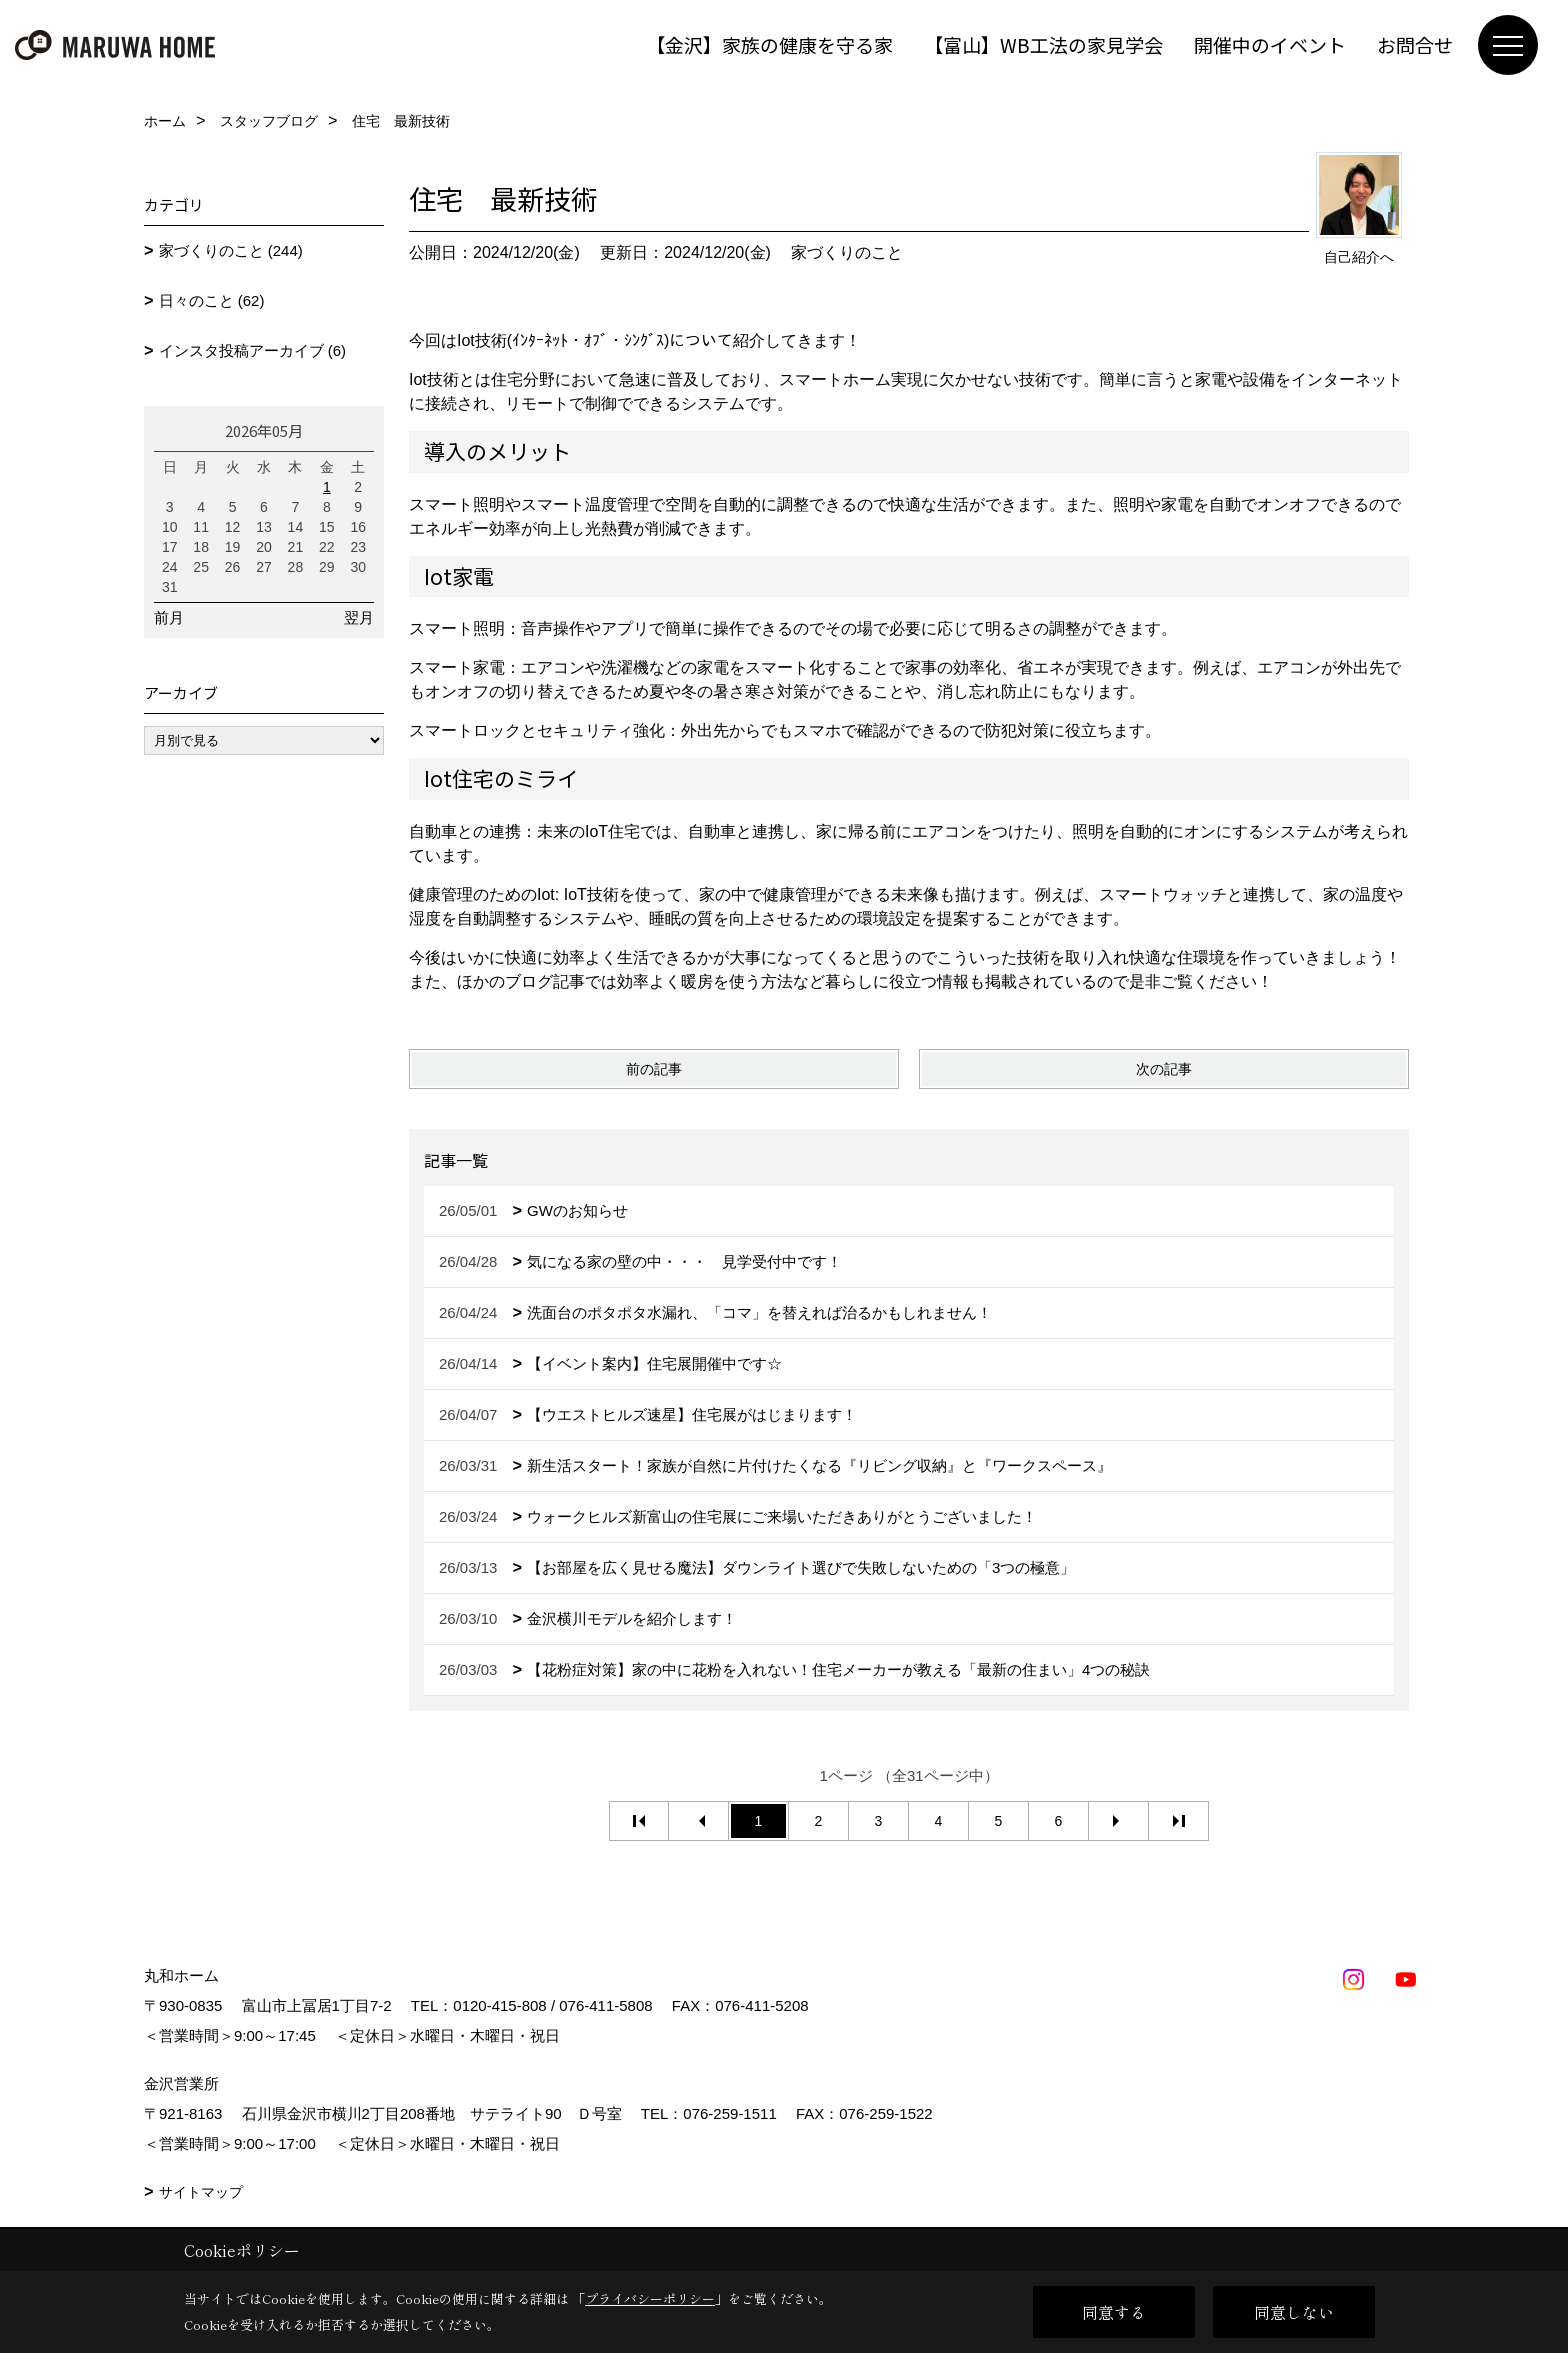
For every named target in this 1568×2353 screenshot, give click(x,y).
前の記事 (654, 1069)
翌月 (359, 617)
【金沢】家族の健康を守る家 (769, 44)
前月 (169, 617)
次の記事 (1164, 1069)
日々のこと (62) (212, 300)
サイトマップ (201, 2192)
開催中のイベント (1270, 44)
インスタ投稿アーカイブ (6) (253, 350)
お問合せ (1415, 44)
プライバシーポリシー (650, 2298)
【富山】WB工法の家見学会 (1043, 44)
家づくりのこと (847, 252)
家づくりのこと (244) (231, 250)
